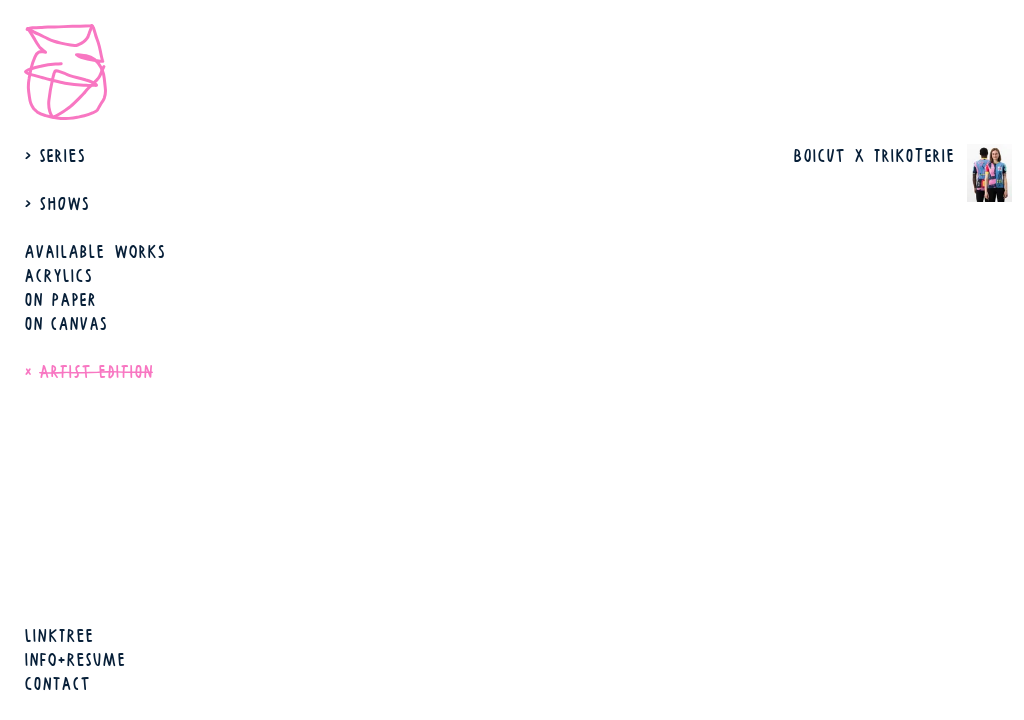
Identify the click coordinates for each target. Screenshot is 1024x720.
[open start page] (72, 72)
